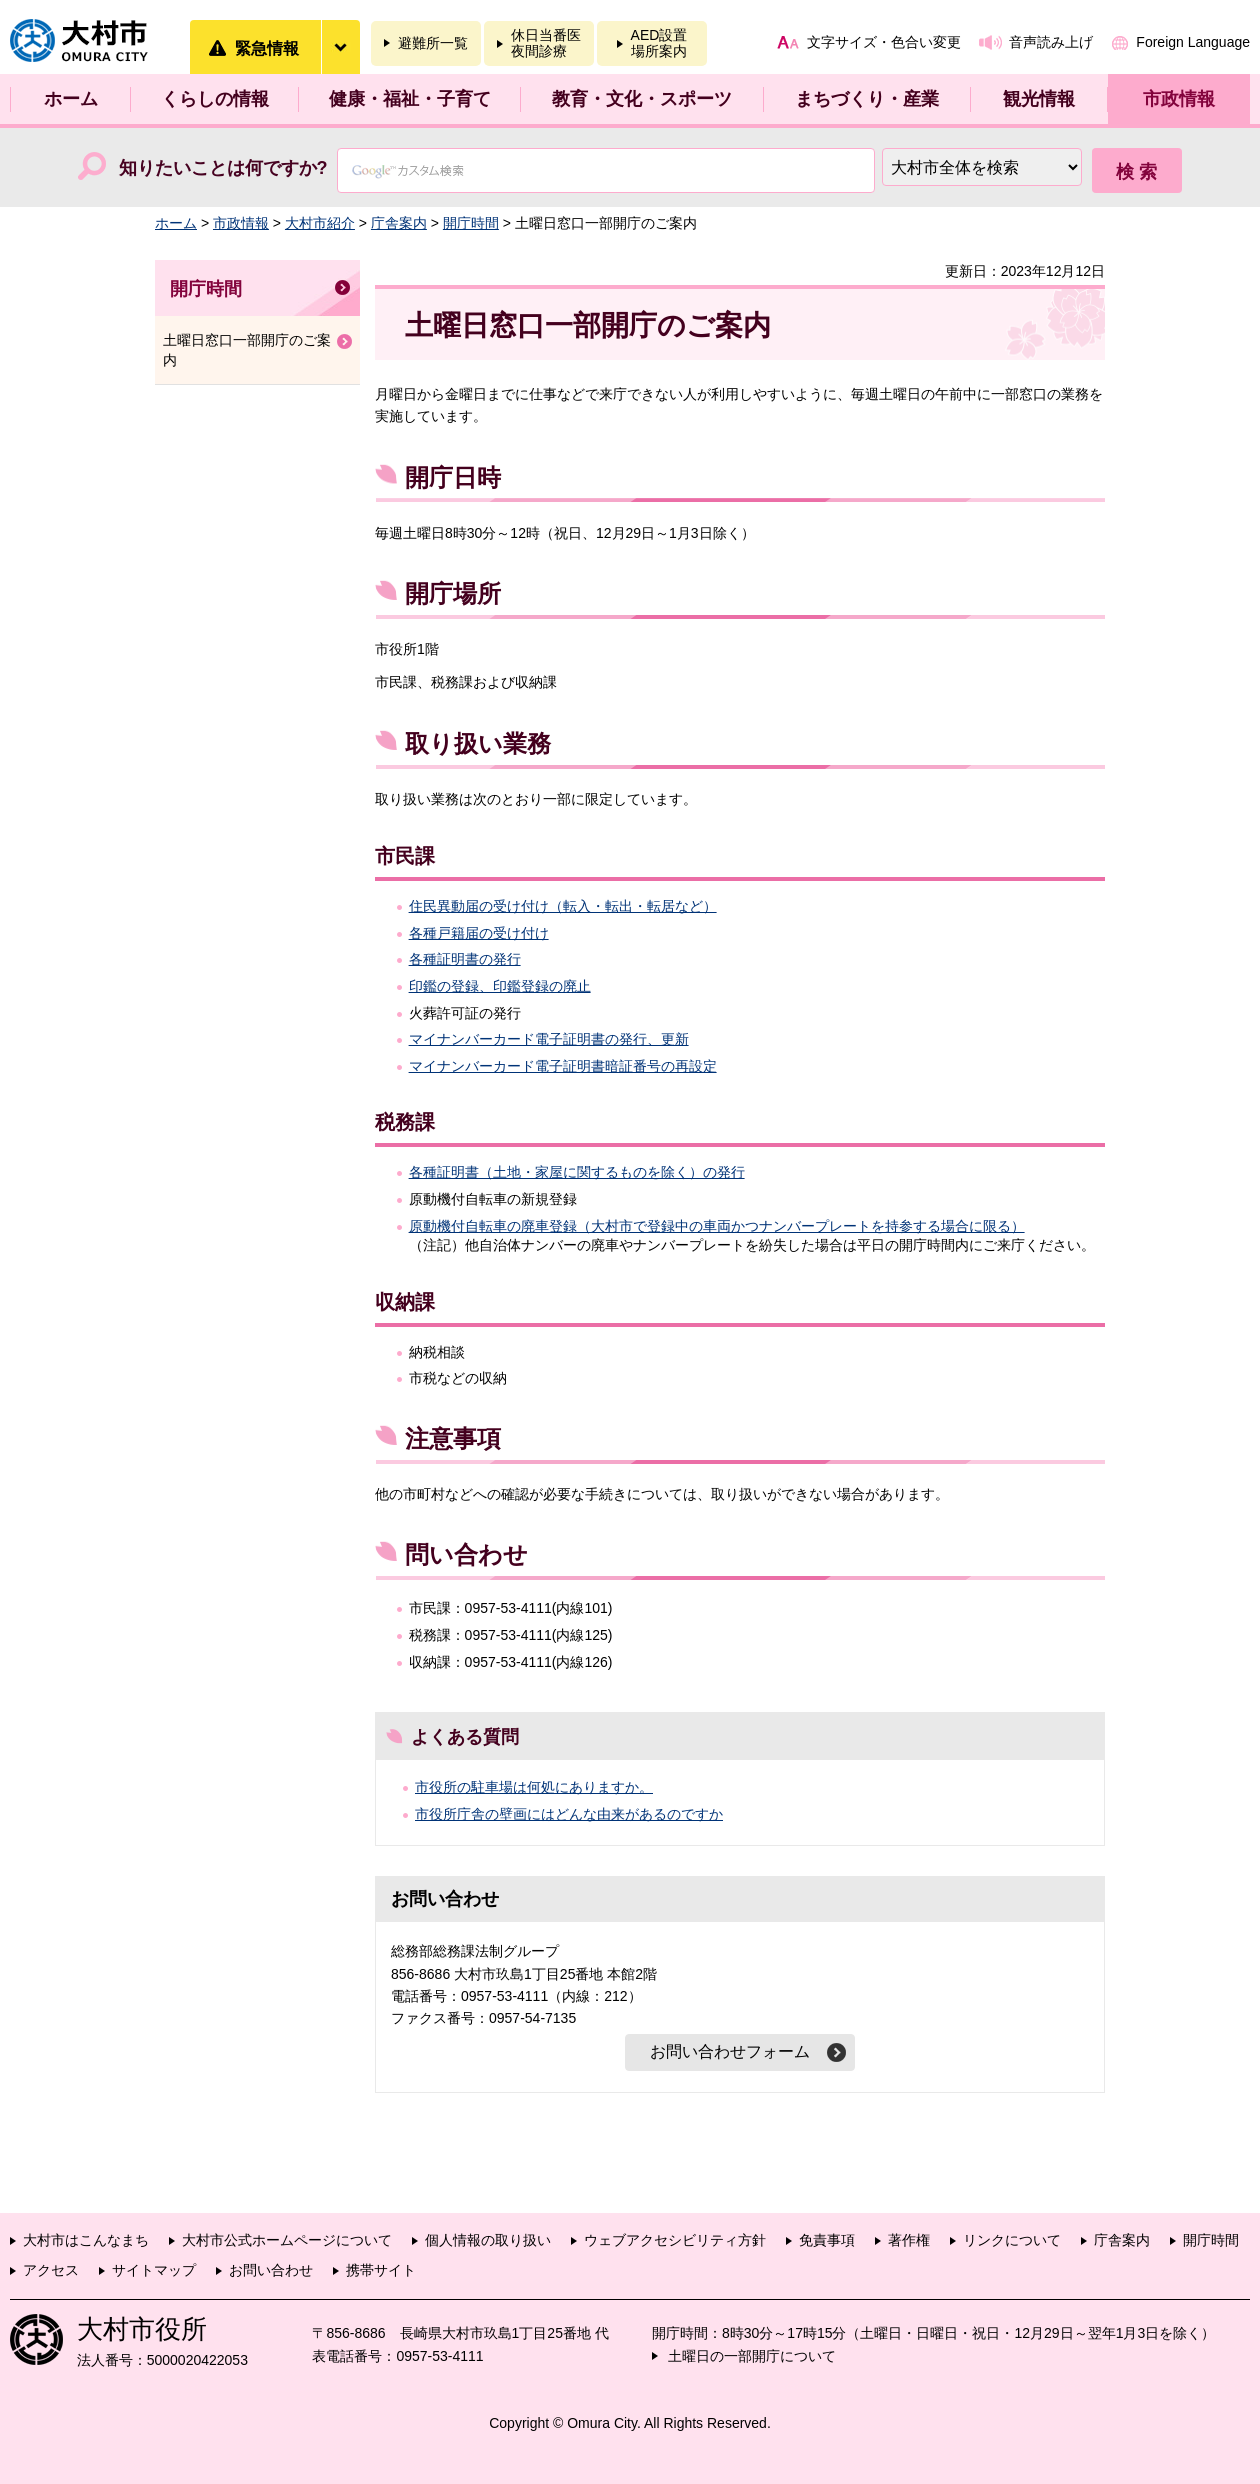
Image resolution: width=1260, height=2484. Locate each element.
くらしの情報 (215, 99)
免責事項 (827, 2240)
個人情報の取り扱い (488, 2240)
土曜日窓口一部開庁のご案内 (247, 350)
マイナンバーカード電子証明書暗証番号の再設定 (563, 1066)
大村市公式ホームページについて (287, 2240)
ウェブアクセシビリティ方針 (675, 2240)
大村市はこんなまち (86, 2240)
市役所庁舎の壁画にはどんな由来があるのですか (569, 1814)
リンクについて (1012, 2240)
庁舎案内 (399, 223)
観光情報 (1039, 99)
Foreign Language (1193, 42)
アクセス (51, 2270)
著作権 (909, 2240)
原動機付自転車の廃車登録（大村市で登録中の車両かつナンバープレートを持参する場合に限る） (717, 1226)
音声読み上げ (1051, 42)
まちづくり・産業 (867, 99)
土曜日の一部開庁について (752, 2356)
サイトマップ (154, 2270)
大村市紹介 (320, 223)
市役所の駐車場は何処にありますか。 (534, 1787)
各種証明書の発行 (465, 959)
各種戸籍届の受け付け (479, 933)
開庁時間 (471, 223)
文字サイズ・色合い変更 (884, 42)
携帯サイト (381, 2270)
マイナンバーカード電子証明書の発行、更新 (549, 1039)
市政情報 (1179, 99)
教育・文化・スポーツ (642, 99)
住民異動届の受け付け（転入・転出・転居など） (563, 906)
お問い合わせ (271, 2270)
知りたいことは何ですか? (223, 168)
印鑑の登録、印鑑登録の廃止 (500, 986)
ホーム (71, 99)
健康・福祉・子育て (410, 99)
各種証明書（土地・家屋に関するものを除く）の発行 (577, 1172)
